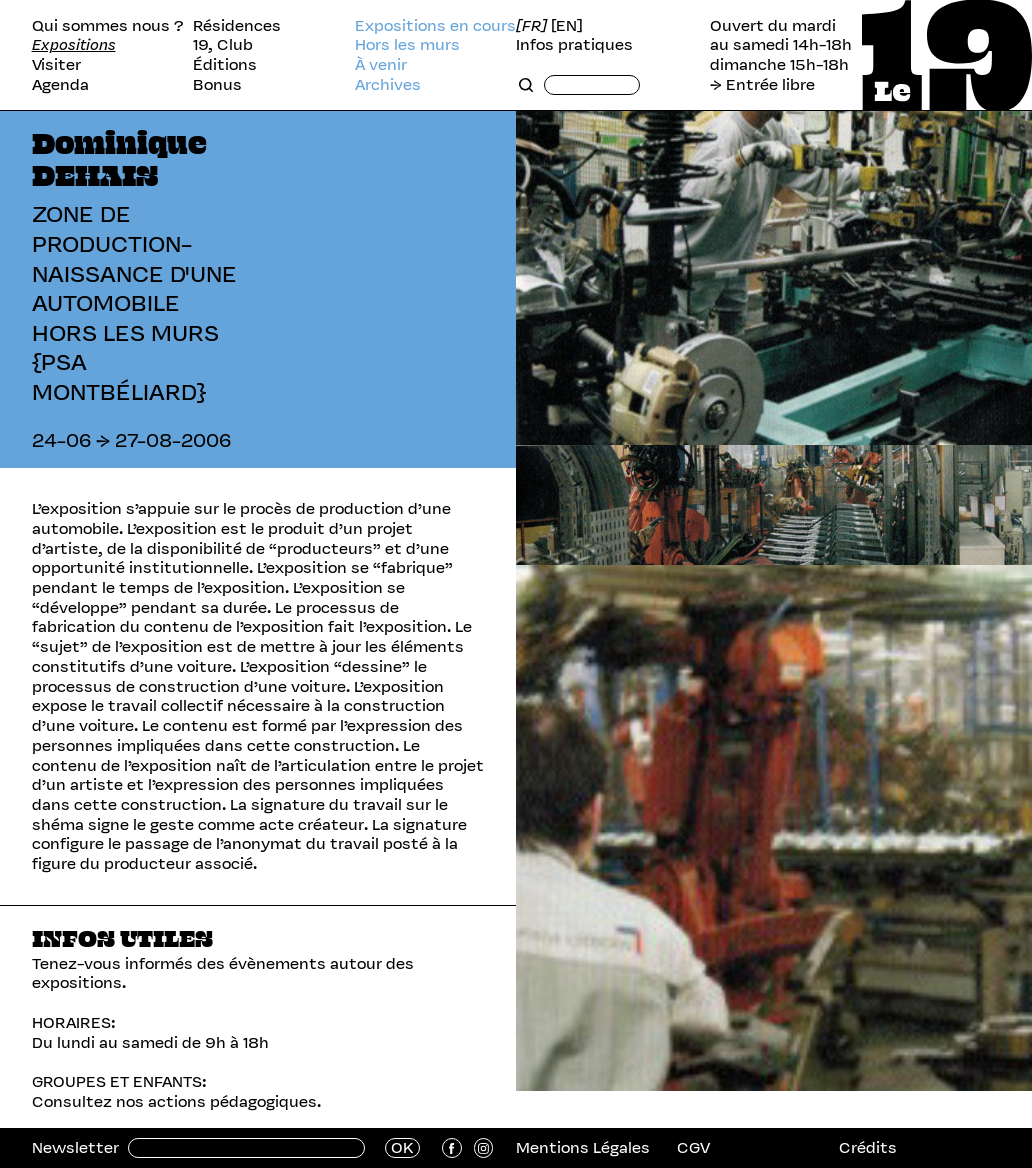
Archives (388, 85)
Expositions (74, 45)
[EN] (567, 26)
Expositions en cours (435, 26)
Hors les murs (407, 45)
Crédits (868, 1147)
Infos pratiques (574, 45)
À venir (381, 65)
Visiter (56, 65)
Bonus (217, 85)
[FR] (531, 26)
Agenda (60, 85)
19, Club (223, 45)
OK (402, 1148)
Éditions (225, 65)
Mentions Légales (583, 1147)
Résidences (237, 26)
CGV (693, 1147)
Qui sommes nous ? (108, 26)
